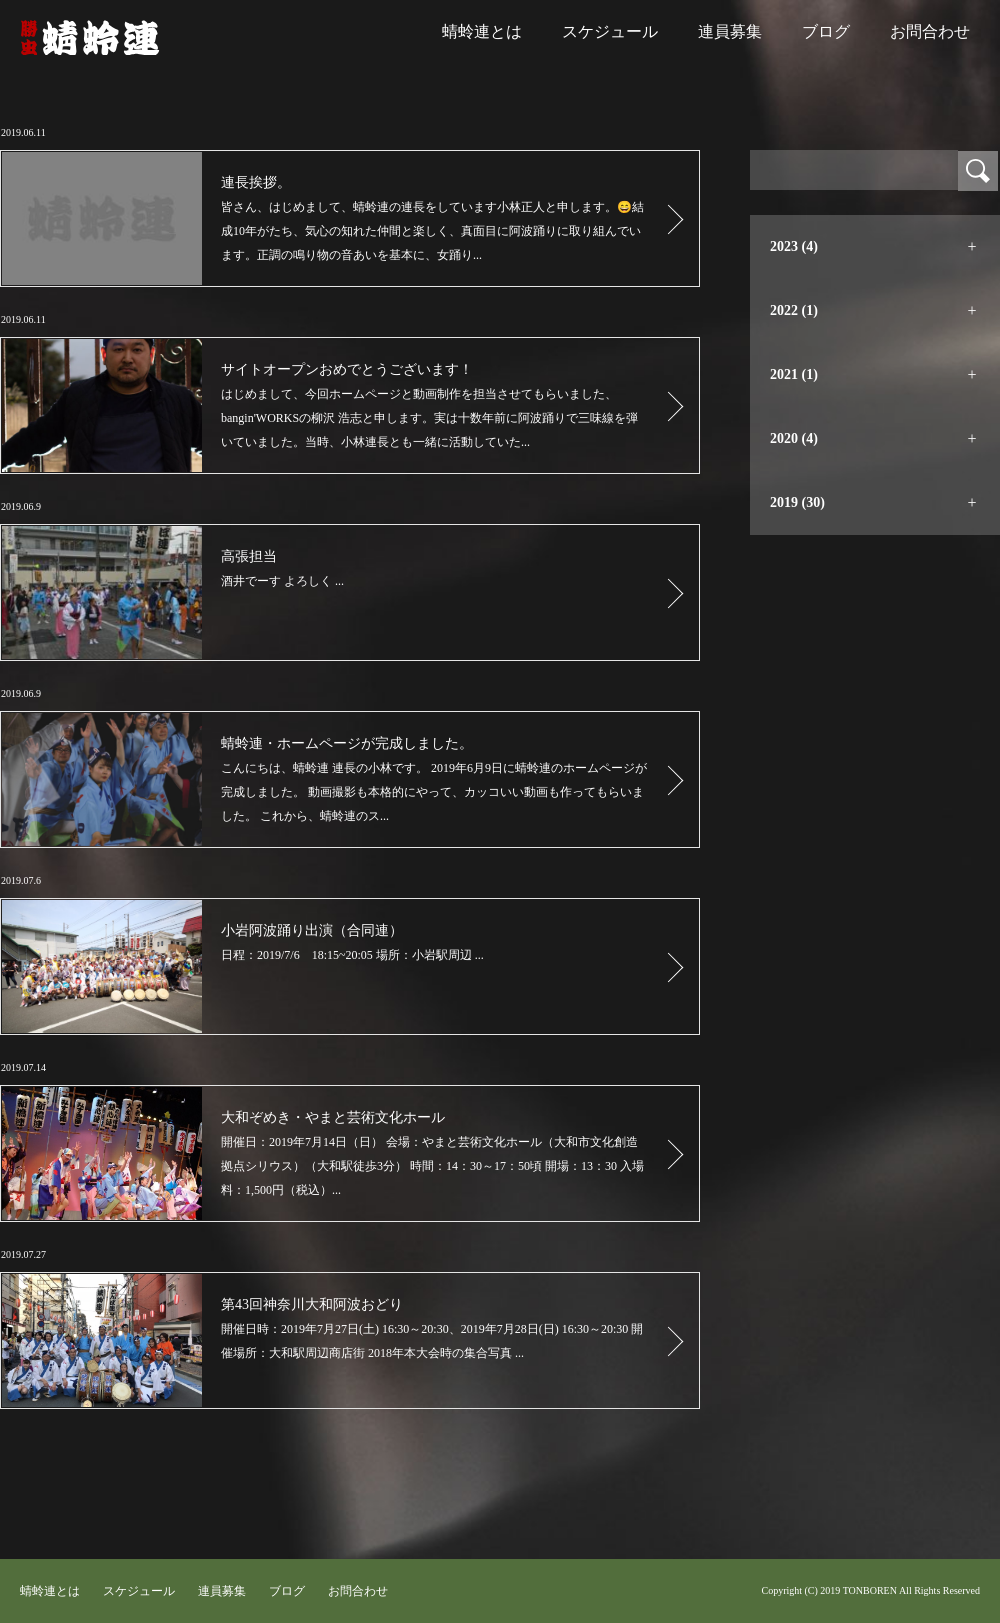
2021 (794, 374)
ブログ (826, 31)
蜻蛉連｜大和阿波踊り (90, 38)
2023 (794, 246)
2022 (794, 310)
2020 (794, 438)
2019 (797, 502)
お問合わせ (930, 31)
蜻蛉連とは (482, 31)
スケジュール (610, 31)
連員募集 (730, 31)
